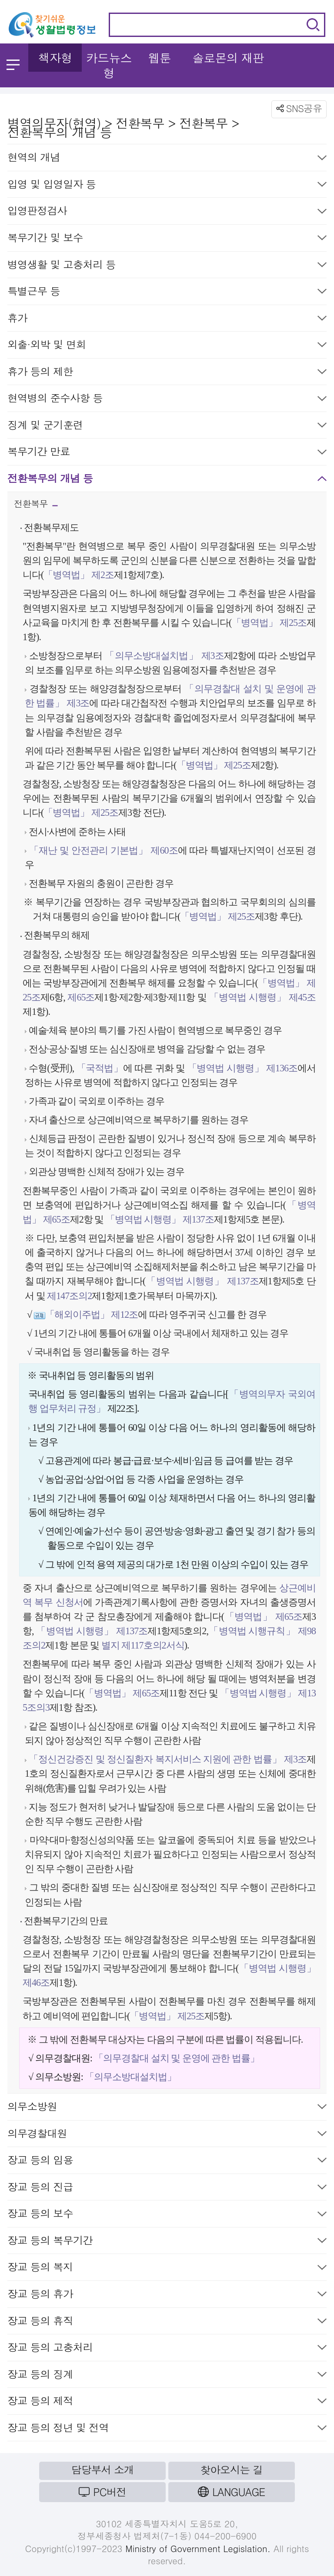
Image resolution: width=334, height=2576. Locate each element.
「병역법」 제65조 (263, 1616)
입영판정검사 (167, 212)
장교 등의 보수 (167, 2215)
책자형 (55, 57)
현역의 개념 (167, 159)
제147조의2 (68, 1295)
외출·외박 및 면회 (167, 346)
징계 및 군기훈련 (167, 426)
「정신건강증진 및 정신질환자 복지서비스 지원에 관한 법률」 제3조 (168, 1759)
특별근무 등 (167, 292)
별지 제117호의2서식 (141, 1645)
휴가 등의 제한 (167, 373)
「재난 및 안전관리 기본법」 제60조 (103, 850)
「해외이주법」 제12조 (91, 1314)
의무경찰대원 (167, 2135)
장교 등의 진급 (167, 2188)
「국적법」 (100, 1068)
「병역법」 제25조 (269, 622)
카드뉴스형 (109, 65)
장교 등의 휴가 (167, 2295)
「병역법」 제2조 (78, 574)
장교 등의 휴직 (167, 2322)
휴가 (167, 319)
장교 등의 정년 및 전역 (167, 2429)
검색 (313, 25)
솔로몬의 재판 (228, 57)
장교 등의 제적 (167, 2402)
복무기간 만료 (167, 453)
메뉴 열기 (13, 65)
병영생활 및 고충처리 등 (167, 266)
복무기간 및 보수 (167, 239)
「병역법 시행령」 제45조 (262, 997)
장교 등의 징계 (167, 2376)
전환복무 (36, 506)
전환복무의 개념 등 (167, 480)
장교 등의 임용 (167, 2161)
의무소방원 (167, 2108)
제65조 (80, 997)
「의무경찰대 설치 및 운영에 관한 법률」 (176, 2058)
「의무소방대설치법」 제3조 (164, 655)
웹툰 (159, 57)
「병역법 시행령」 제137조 (160, 1219)
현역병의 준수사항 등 (167, 399)
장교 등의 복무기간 (167, 2242)
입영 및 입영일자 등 (167, 185)
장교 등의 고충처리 (167, 2349)
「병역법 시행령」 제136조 (242, 1068)
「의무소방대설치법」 (130, 2076)
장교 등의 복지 (167, 2268)
